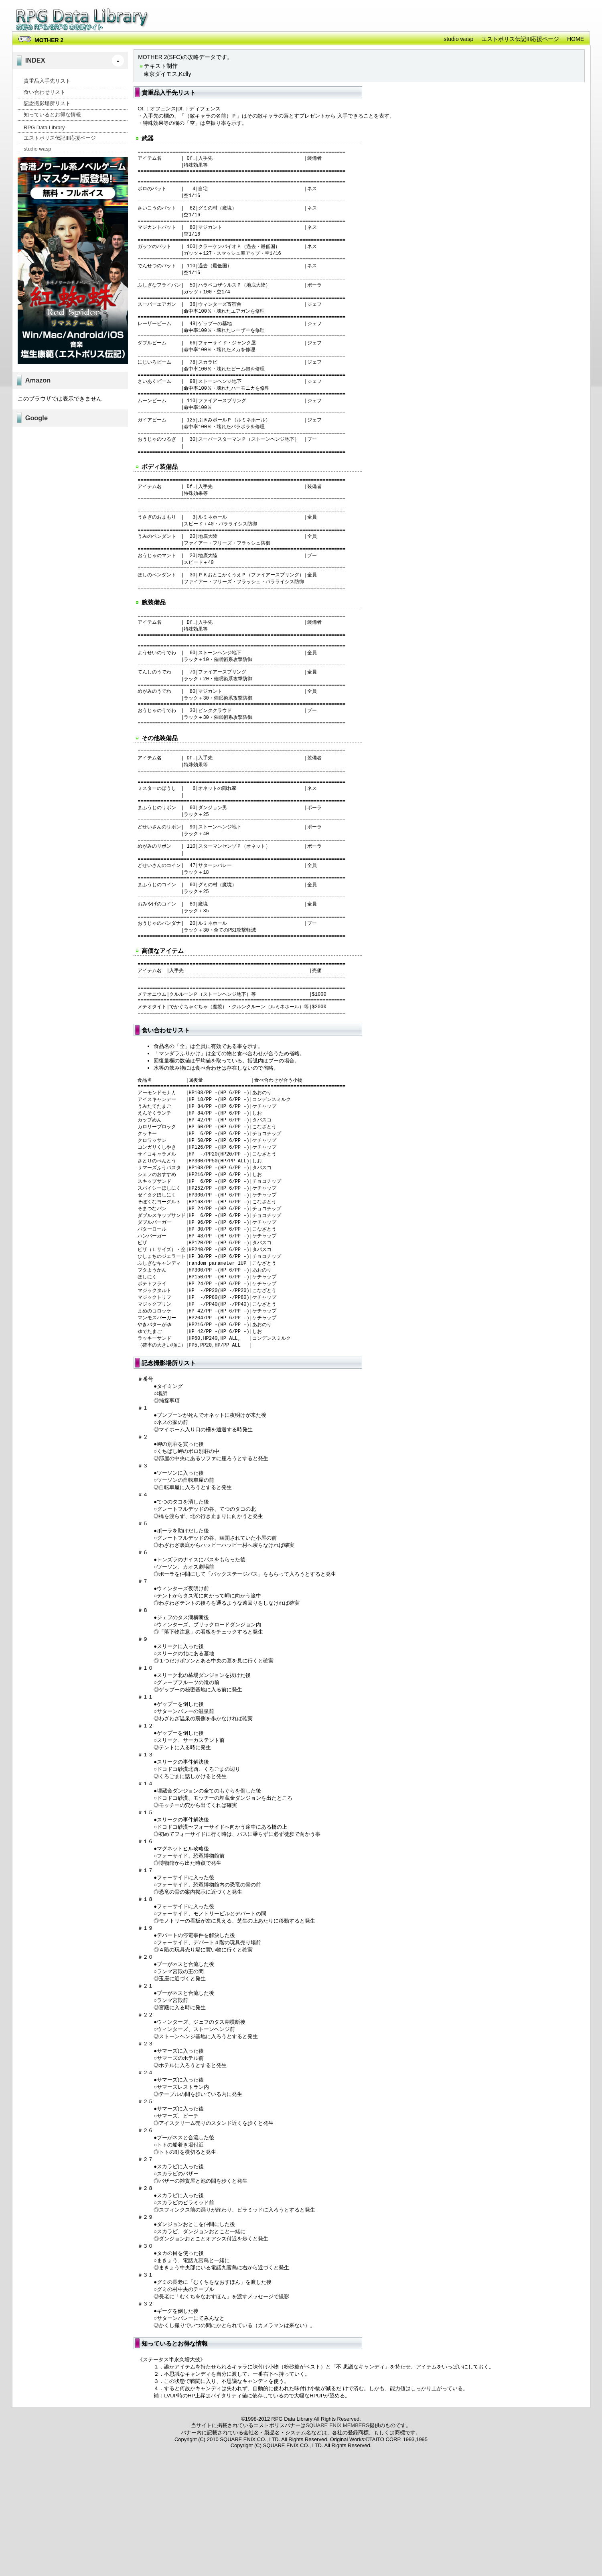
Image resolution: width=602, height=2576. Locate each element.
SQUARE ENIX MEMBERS (337, 2533)
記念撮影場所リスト (47, 103)
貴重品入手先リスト (47, 81)
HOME (575, 39)
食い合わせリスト (44, 92)
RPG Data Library (83, 19)
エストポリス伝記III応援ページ (520, 39)
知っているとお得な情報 (52, 115)
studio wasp (458, 39)
